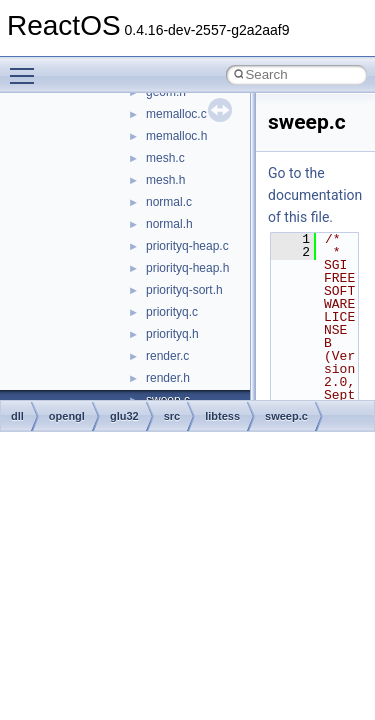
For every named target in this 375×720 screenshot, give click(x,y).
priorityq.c (172, 312)
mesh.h (165, 180)
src (172, 416)
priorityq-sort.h (184, 290)
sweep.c (286, 416)
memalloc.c (176, 114)
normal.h (169, 224)
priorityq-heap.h (187, 268)
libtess (222, 416)
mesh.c (165, 158)
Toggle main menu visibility (27, 67)
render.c (167, 356)
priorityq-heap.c (187, 246)
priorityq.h (172, 334)
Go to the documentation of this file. (315, 195)
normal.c (169, 202)
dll (17, 416)
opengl (67, 416)
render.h (168, 378)
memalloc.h (176, 136)
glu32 (124, 416)
